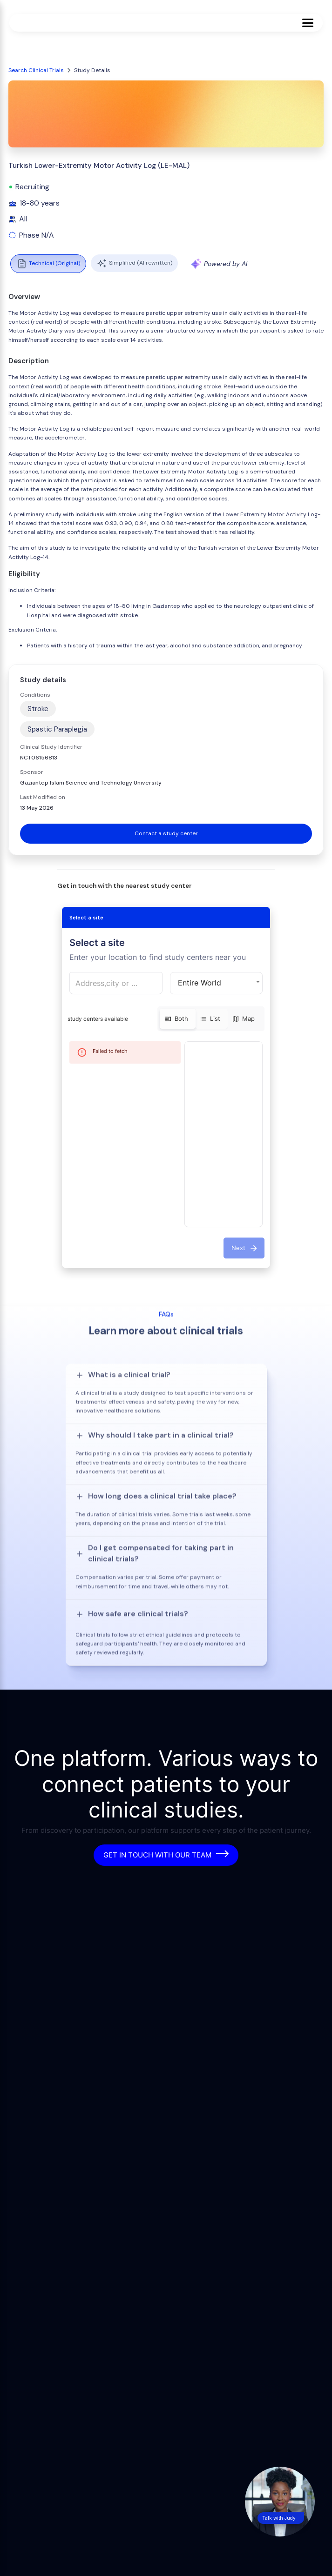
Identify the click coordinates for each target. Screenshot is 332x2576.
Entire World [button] (199, 982)
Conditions (35, 695)
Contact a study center (166, 833)
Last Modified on (42, 797)
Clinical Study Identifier (51, 747)
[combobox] (116, 983)
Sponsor (31, 772)
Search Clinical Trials (36, 70)
